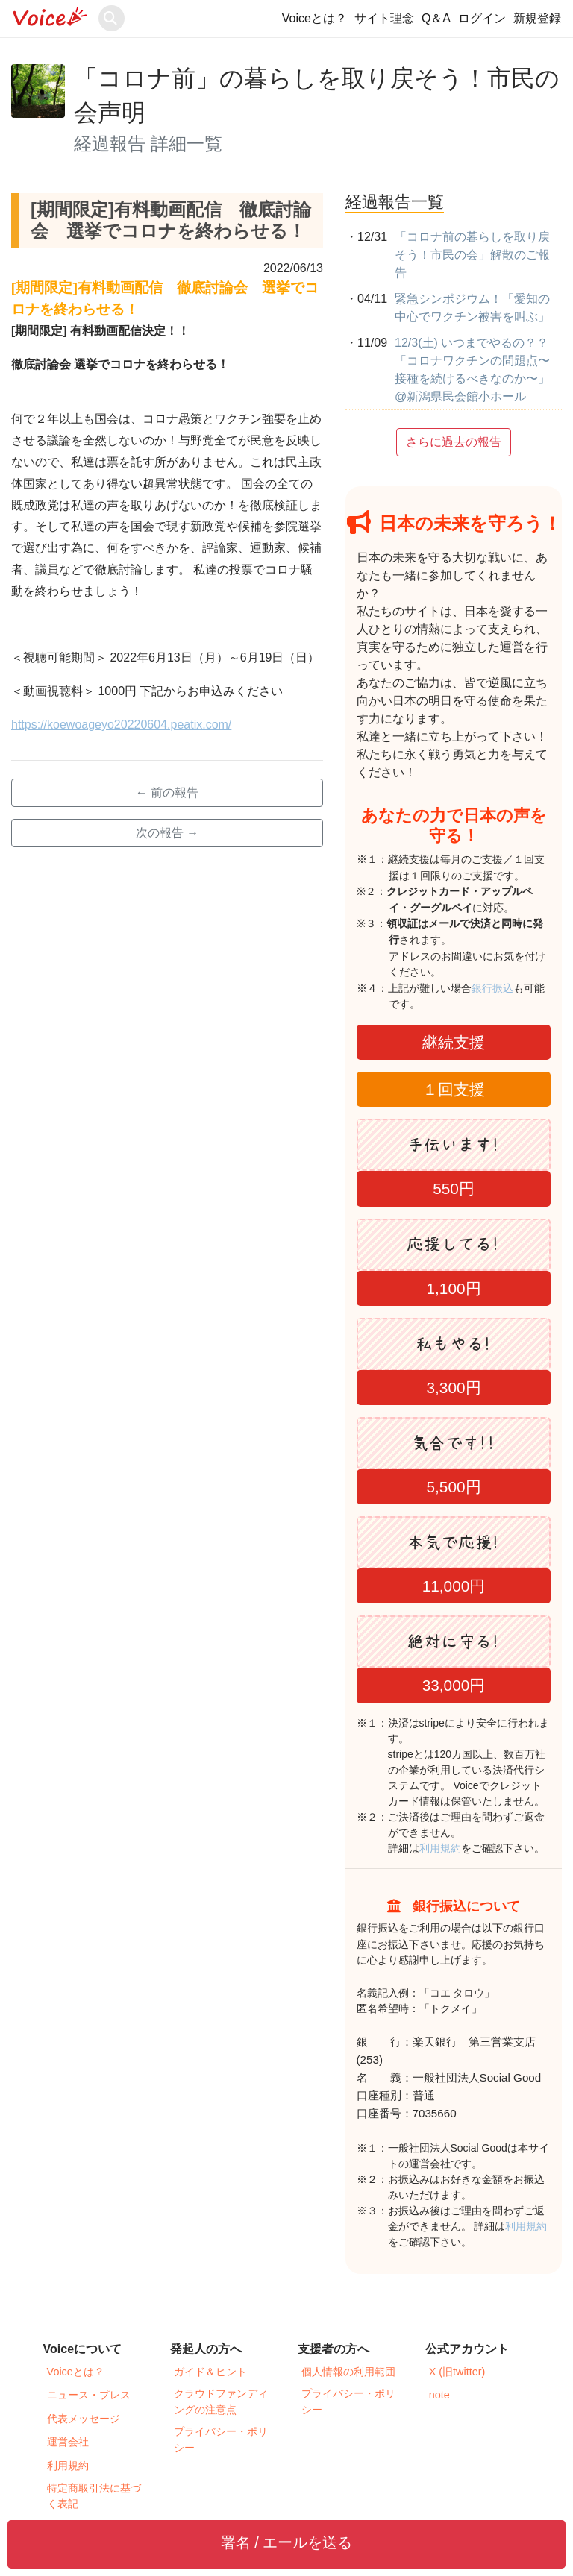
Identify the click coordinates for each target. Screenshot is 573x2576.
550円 (454, 1188)
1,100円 (453, 1288)
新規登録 (537, 18)
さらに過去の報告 (453, 442)
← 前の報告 (167, 792)
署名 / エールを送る (287, 2542)
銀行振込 (508, 988)
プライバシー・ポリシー (221, 2439)
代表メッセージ (83, 2419)
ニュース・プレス (89, 2395)
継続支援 (453, 1042)
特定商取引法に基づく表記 (94, 2496)
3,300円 (453, 1387)
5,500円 (453, 1486)
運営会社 (68, 2442)
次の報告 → (167, 832)
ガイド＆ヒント (210, 2372)
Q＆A (436, 18)
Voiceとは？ (314, 18)
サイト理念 (384, 18)
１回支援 (453, 1089)
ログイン (482, 18)
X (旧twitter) (457, 2372)
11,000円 (454, 1586)
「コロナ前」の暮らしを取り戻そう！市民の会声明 (317, 95)
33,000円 (454, 1685)
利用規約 (440, 1848)
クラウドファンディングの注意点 (221, 2401)
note (439, 2395)
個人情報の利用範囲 (348, 2372)
